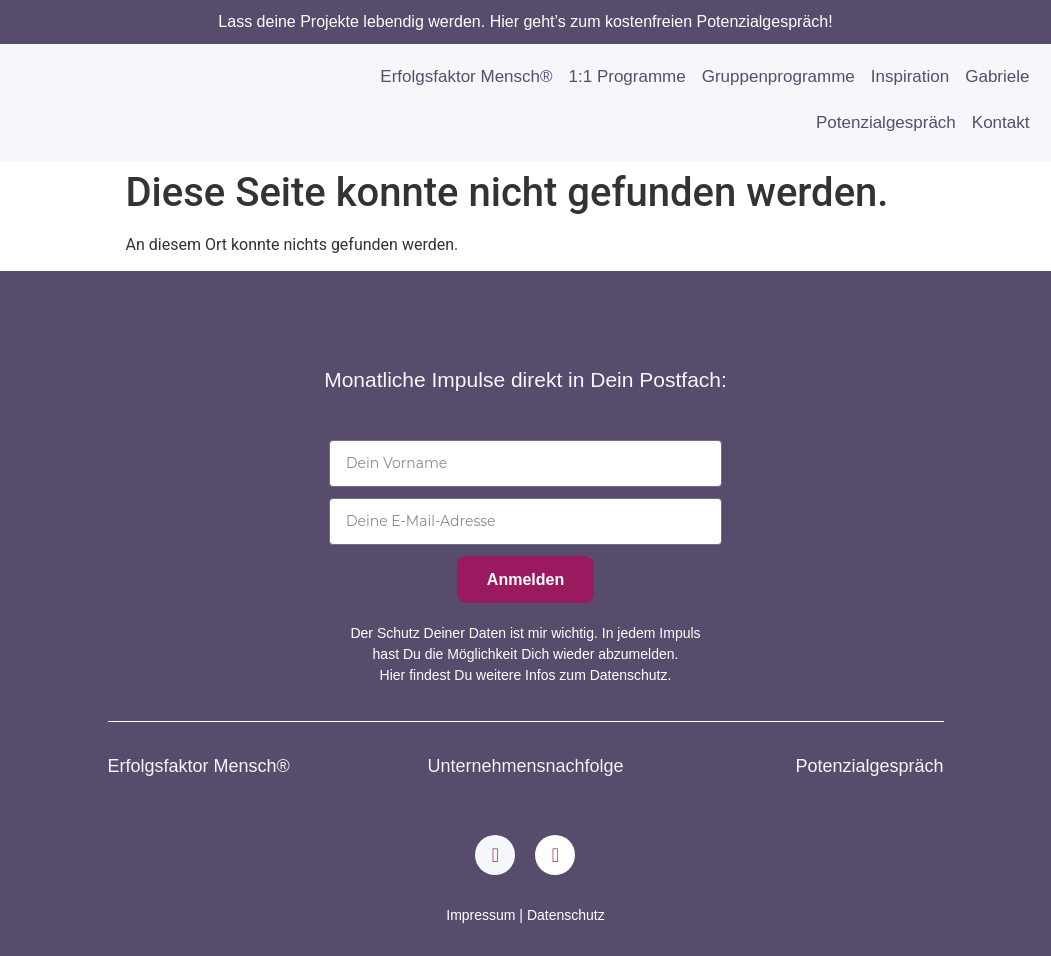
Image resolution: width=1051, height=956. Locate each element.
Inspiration (910, 76)
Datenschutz (566, 915)
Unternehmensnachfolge (525, 766)
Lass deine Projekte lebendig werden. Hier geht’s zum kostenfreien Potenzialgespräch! (525, 21)
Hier (393, 675)
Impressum (480, 915)
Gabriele (997, 76)
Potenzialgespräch (886, 122)
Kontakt (1001, 122)
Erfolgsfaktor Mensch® (466, 76)
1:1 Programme (627, 76)
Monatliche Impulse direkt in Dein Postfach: (525, 379)
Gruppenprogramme (778, 76)
